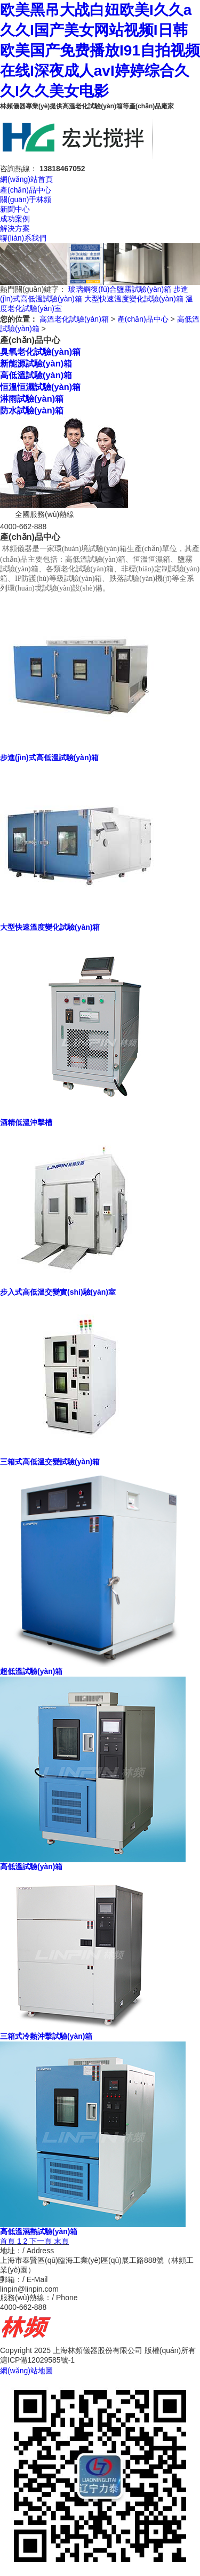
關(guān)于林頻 (25, 199)
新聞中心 (15, 209)
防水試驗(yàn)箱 (31, 410)
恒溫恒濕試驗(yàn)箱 (40, 387)
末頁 (61, 2241)
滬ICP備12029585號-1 (37, 2360)
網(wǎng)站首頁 (26, 179)
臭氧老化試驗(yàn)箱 (40, 351)
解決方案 (15, 228)
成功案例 (15, 218)
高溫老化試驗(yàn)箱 (74, 319)
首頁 (7, 2241)
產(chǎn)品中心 (25, 190)
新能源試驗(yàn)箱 (36, 363)
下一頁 (40, 2241)
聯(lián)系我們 (23, 238)
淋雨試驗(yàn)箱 (31, 398)
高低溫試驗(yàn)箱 (36, 375)
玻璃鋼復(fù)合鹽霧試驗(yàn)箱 (119, 289)
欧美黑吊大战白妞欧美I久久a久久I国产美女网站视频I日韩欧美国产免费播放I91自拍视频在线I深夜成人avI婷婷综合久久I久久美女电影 (100, 50)
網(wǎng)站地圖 (26, 2370)
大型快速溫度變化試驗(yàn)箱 (133, 298)
